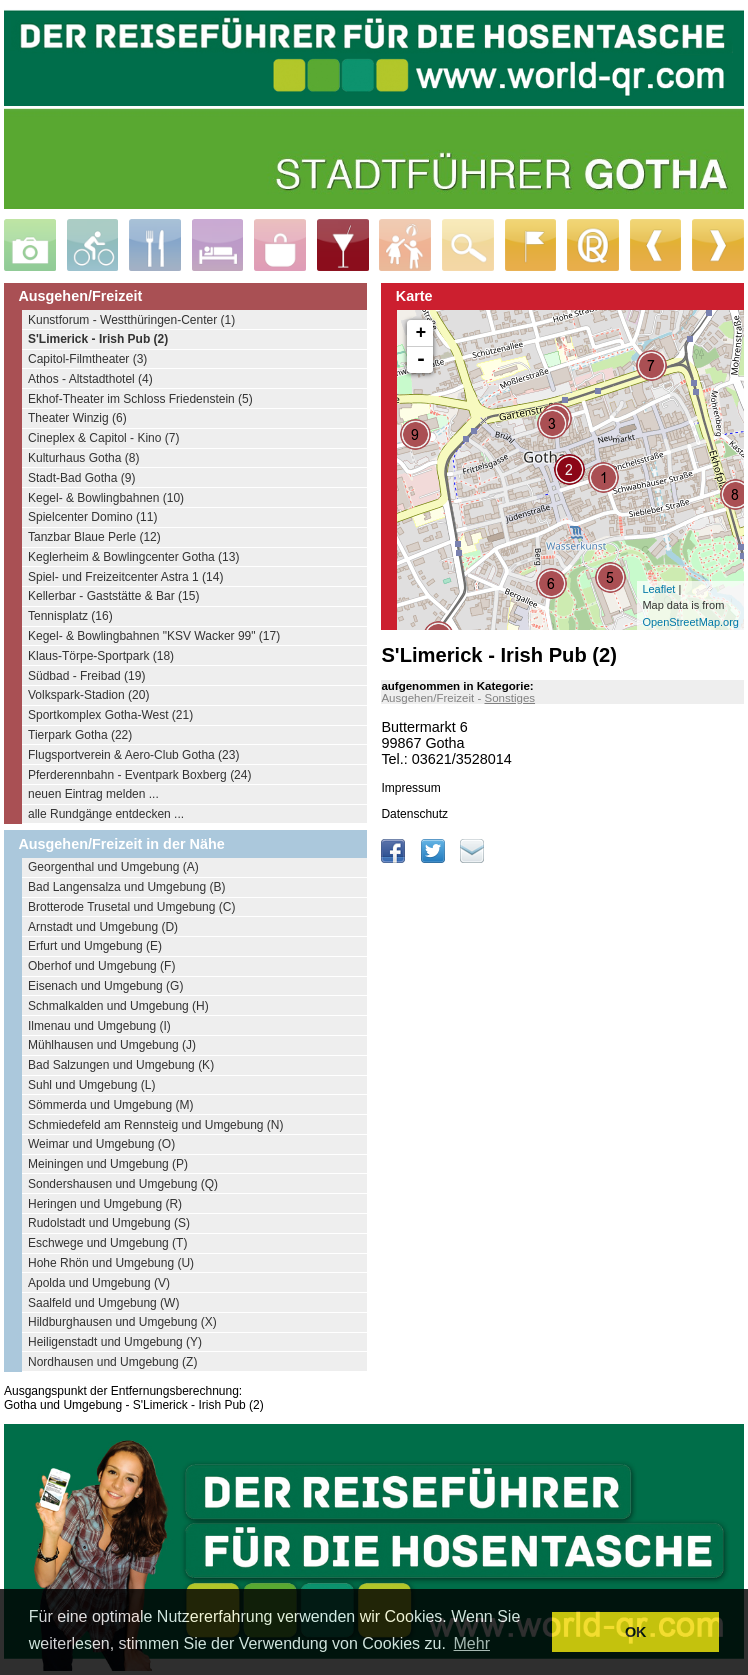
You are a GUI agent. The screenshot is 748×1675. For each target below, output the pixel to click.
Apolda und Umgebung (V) (99, 1283)
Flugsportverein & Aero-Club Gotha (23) (133, 755)
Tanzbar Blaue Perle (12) (94, 537)
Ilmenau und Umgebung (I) (99, 1026)
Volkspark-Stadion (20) (88, 695)
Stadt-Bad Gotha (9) (81, 478)
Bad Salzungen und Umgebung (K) (121, 1065)
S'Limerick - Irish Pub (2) (98, 339)
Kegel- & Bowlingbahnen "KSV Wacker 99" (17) (154, 636)
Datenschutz (414, 814)
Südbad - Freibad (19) (86, 676)
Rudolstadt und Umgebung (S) (109, 1223)
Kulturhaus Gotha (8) (83, 458)
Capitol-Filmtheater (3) (87, 359)
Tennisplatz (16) (70, 616)
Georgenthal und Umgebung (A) (113, 867)
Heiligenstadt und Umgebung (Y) (115, 1342)
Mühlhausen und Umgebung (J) (112, 1045)
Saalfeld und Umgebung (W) (103, 1303)
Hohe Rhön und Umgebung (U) (111, 1263)
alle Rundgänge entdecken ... (106, 814)
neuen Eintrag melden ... (93, 794)
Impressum (410, 788)
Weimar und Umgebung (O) (101, 1144)
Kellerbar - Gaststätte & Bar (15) (113, 596)
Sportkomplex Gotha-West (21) (110, 715)
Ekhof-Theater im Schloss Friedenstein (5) (140, 399)
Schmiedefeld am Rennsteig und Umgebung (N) (155, 1125)
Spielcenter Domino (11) (92, 517)
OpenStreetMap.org (690, 622)
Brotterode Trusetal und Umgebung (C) (131, 907)
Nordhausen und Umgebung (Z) (112, 1362)
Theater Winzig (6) (77, 418)
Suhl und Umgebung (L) (91, 1085)
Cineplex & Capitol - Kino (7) (103, 438)
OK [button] (636, 1632)
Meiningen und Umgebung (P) (108, 1164)
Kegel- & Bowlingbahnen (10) (106, 498)
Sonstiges (509, 698)
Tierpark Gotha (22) (80, 735)
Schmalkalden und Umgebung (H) (118, 1006)
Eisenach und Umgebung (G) (105, 986)
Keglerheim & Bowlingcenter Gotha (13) (133, 557)
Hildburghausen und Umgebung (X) (122, 1322)
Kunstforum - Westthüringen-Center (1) (131, 320)
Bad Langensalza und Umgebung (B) (126, 887)
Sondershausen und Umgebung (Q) (123, 1184)
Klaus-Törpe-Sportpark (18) (101, 656)
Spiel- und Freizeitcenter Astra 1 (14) (125, 577)
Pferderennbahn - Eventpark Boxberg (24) (139, 775)
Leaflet (658, 589)
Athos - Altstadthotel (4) (90, 379)
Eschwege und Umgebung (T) (107, 1243)
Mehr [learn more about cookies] (472, 1643)
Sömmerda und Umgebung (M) (110, 1105)
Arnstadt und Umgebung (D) (103, 927)
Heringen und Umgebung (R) (105, 1204)
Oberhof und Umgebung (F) (101, 966)
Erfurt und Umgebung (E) (95, 946)
